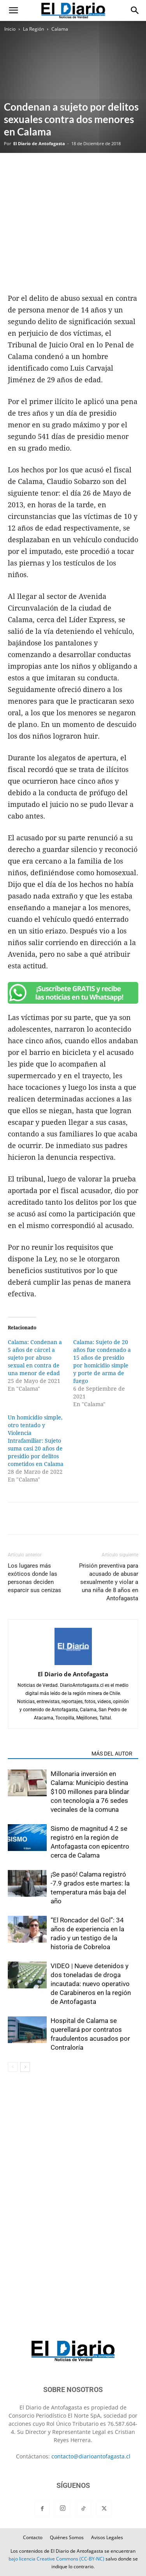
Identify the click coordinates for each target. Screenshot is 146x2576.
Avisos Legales (107, 2537)
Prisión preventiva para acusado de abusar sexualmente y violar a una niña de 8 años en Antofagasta (108, 1582)
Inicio (10, 29)
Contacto (32, 2537)
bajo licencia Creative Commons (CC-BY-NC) (56, 2558)
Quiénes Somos (67, 2537)
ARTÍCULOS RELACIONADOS (47, 1753)
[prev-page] (13, 2067)
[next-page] (25, 2067)
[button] (13, 10)
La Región (33, 29)
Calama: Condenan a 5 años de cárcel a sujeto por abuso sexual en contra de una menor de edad (35, 1357)
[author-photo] (73, 1663)
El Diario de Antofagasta (39, 143)
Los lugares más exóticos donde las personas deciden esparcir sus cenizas (34, 1578)
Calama (59, 29)
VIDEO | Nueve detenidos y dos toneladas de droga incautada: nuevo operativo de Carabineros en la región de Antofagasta (91, 1983)
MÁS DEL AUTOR (111, 1753)
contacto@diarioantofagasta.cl (90, 2456)
